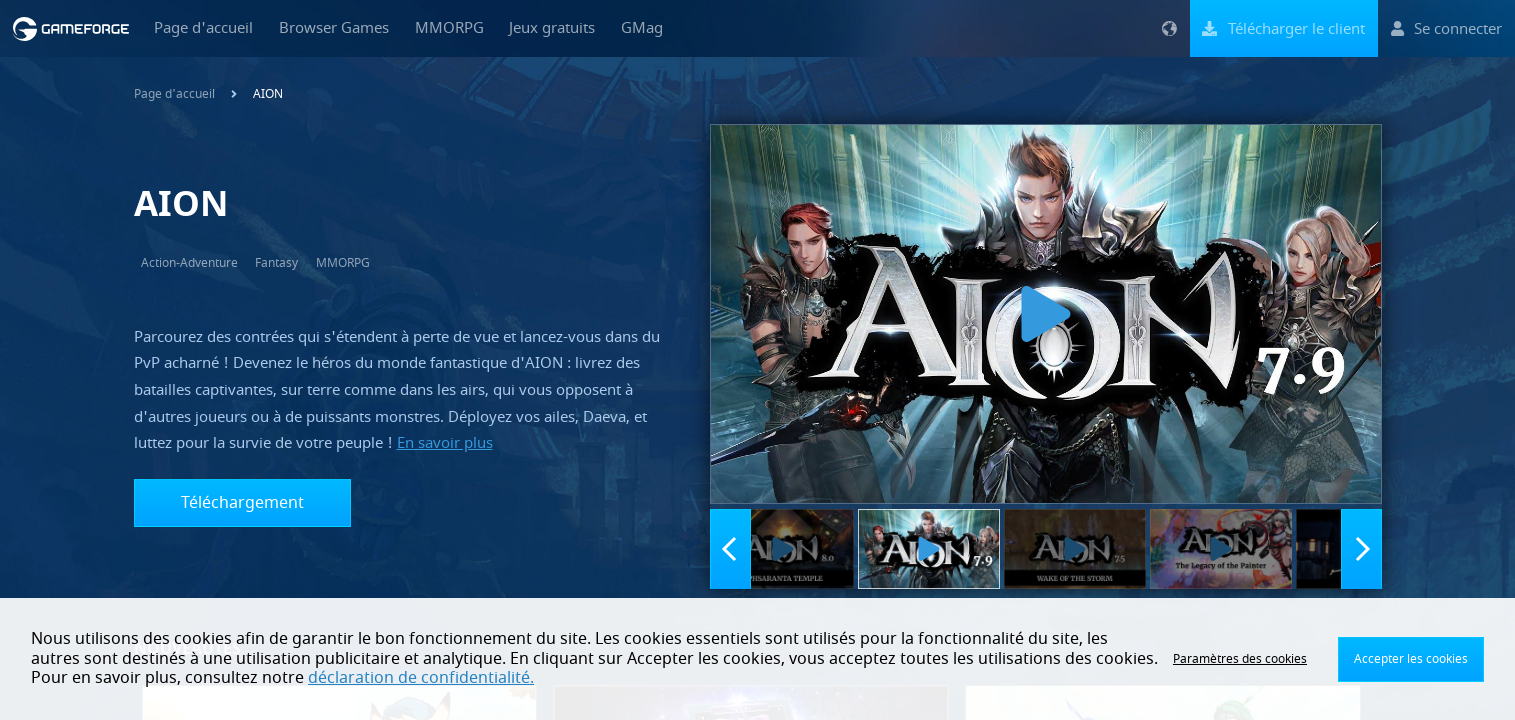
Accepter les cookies (1411, 659)
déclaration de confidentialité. (421, 678)
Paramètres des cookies (1240, 659)
